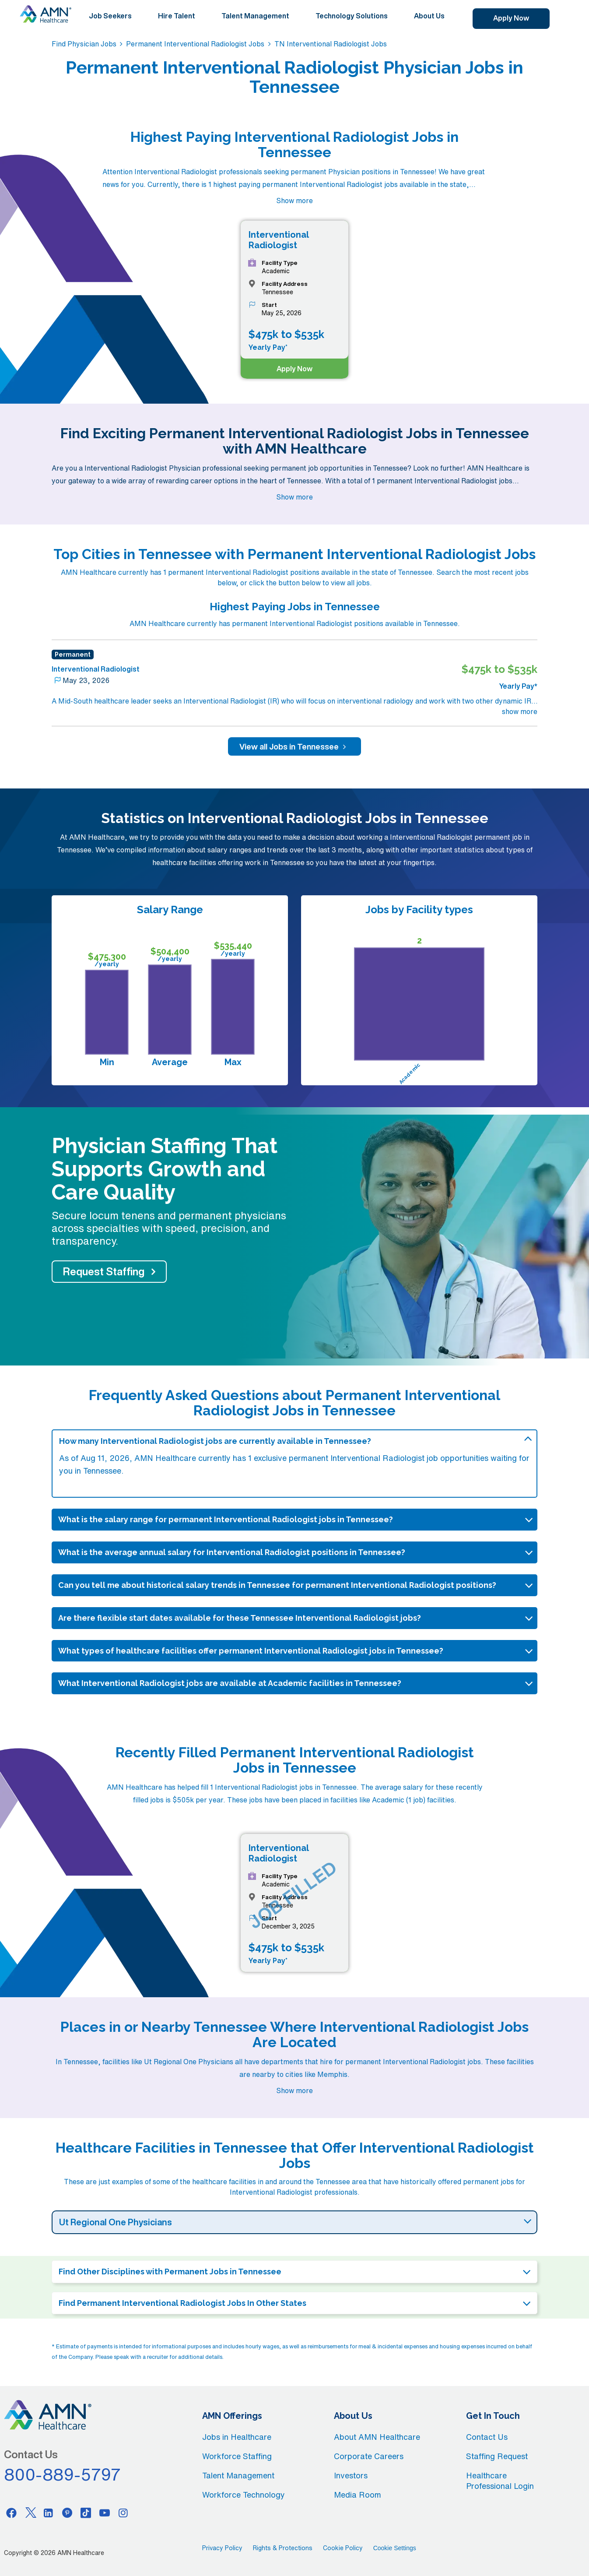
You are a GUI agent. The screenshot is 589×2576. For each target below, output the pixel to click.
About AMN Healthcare (377, 2437)
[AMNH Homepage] (45, 14)
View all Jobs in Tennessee (294, 746)
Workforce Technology (243, 2495)
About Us (429, 15)
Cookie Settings (394, 2547)
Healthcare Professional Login (500, 2480)
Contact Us (487, 2437)
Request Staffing (103, 1271)
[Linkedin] (48, 2512)
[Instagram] (123, 2512)
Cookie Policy (343, 2548)
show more (519, 711)
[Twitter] (30, 2512)
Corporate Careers (368, 2456)
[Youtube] (104, 2512)
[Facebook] (11, 2512)
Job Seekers (110, 15)
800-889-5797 (62, 2474)
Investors (351, 2475)
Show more (294, 200)
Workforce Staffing (237, 2456)
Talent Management (255, 15)
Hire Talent (176, 15)
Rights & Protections (282, 2548)
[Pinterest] (67, 2512)
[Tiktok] (85, 2512)
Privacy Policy (222, 2548)
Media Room (357, 2495)
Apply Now (511, 17)
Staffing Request (497, 2456)
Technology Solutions (352, 15)
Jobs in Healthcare (236, 2437)
